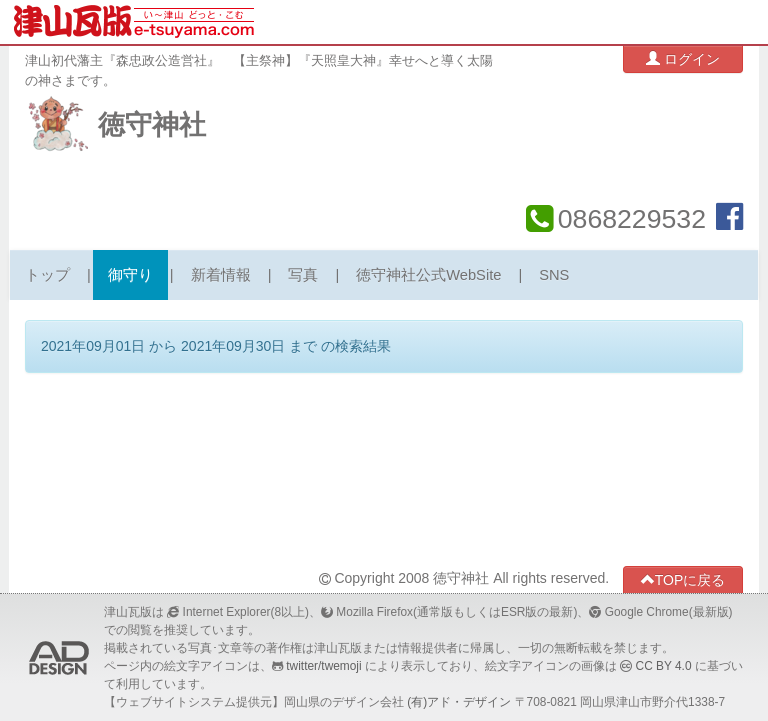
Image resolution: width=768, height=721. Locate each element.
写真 (303, 275)
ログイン (683, 58)
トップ (47, 275)
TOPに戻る (683, 579)
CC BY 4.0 (664, 666)
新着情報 (221, 275)
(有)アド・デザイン (459, 702)
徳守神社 (152, 125)
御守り (130, 275)
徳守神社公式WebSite (428, 275)
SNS (554, 275)
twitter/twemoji (323, 666)
